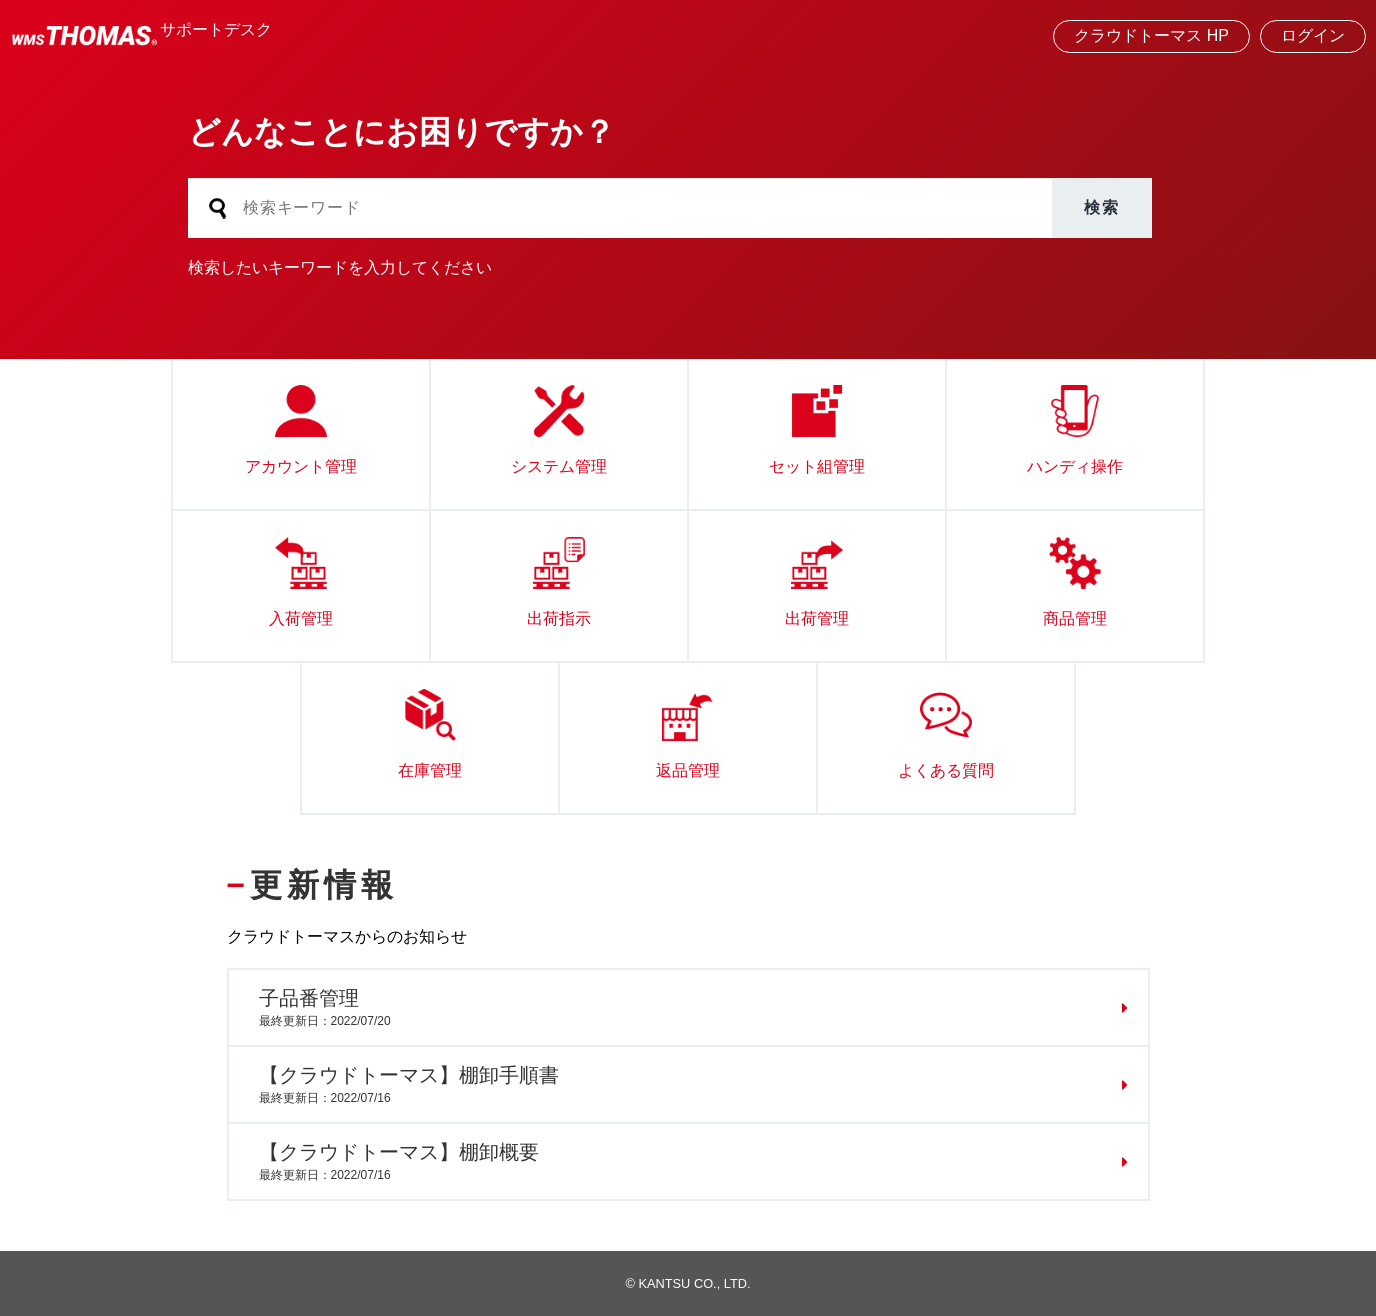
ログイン (1313, 35)
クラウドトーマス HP (1151, 35)
